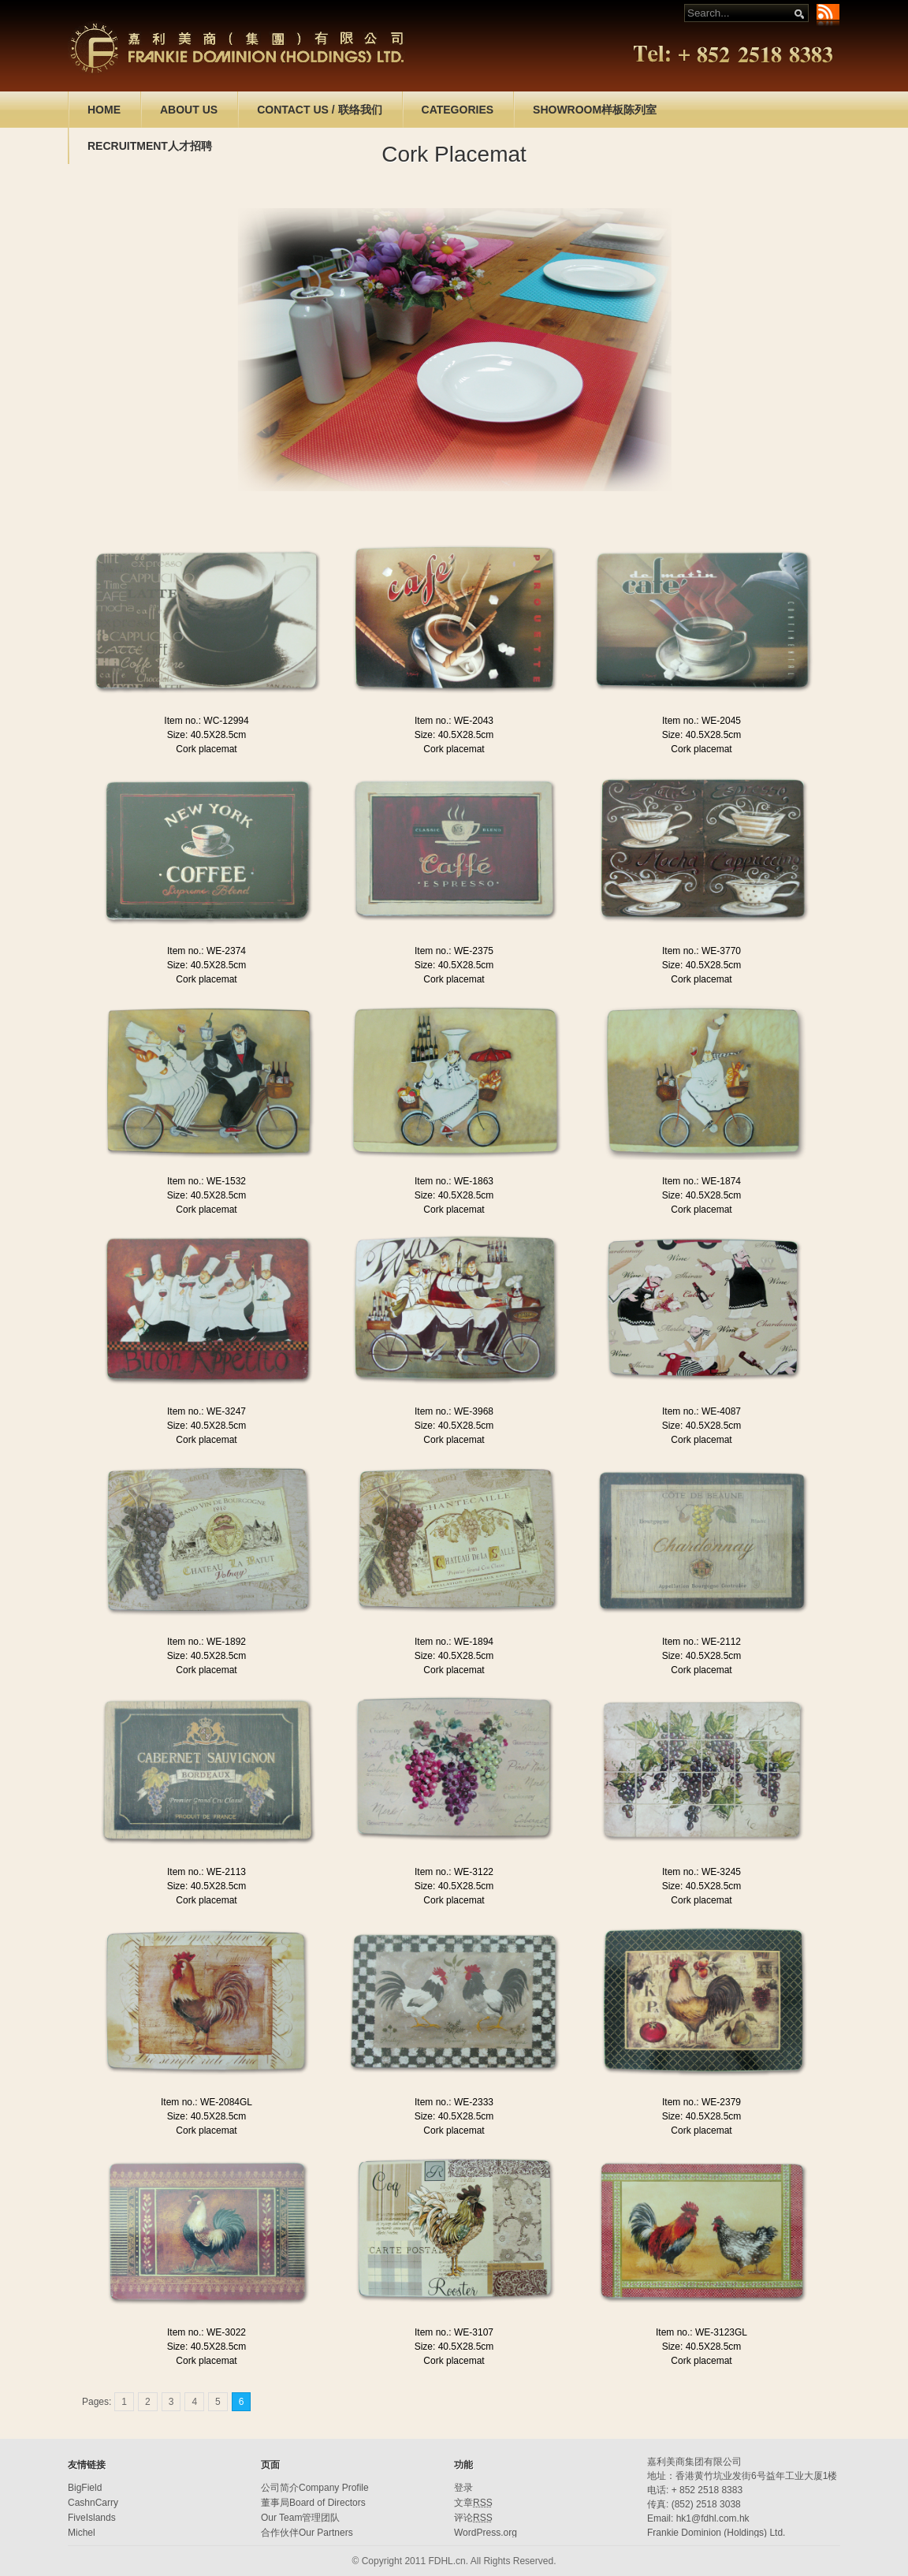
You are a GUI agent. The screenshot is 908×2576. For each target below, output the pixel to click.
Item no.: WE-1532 (206, 1181)
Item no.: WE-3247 (206, 1411)
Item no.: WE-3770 (701, 950)
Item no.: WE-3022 (206, 2332)
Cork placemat (206, 749)
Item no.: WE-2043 (454, 720)
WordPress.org (485, 2532)
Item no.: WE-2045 (701, 720)
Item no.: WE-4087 (701, 1411)
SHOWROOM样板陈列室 (595, 109)
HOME (104, 109)
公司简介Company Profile (315, 2487)
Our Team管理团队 (300, 2517)
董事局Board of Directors (313, 2502)
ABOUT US (189, 109)
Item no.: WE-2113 (206, 1871)
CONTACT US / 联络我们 (319, 109)
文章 (473, 2502)
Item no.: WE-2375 (454, 950)
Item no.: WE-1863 (454, 1181)
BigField (85, 2487)
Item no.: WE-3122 (454, 1871)
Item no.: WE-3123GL (701, 2332)
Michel (81, 2532)
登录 (463, 2487)
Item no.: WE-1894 (454, 1641)
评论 (473, 2517)
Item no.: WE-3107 (454, 2332)
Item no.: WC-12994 (206, 720)
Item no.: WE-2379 (701, 2102)
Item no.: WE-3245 (701, 1871)
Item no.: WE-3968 (454, 1411)
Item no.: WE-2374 (206, 950)
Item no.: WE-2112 (701, 1641)
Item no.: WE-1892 (206, 1641)
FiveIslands (92, 2517)
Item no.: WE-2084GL (206, 2102)
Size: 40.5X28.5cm (207, 734)
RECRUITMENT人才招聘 (149, 146)
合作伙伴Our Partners (307, 2532)
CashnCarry (93, 2502)
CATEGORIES (458, 109)
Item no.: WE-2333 (454, 2102)
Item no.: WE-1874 (701, 1181)
